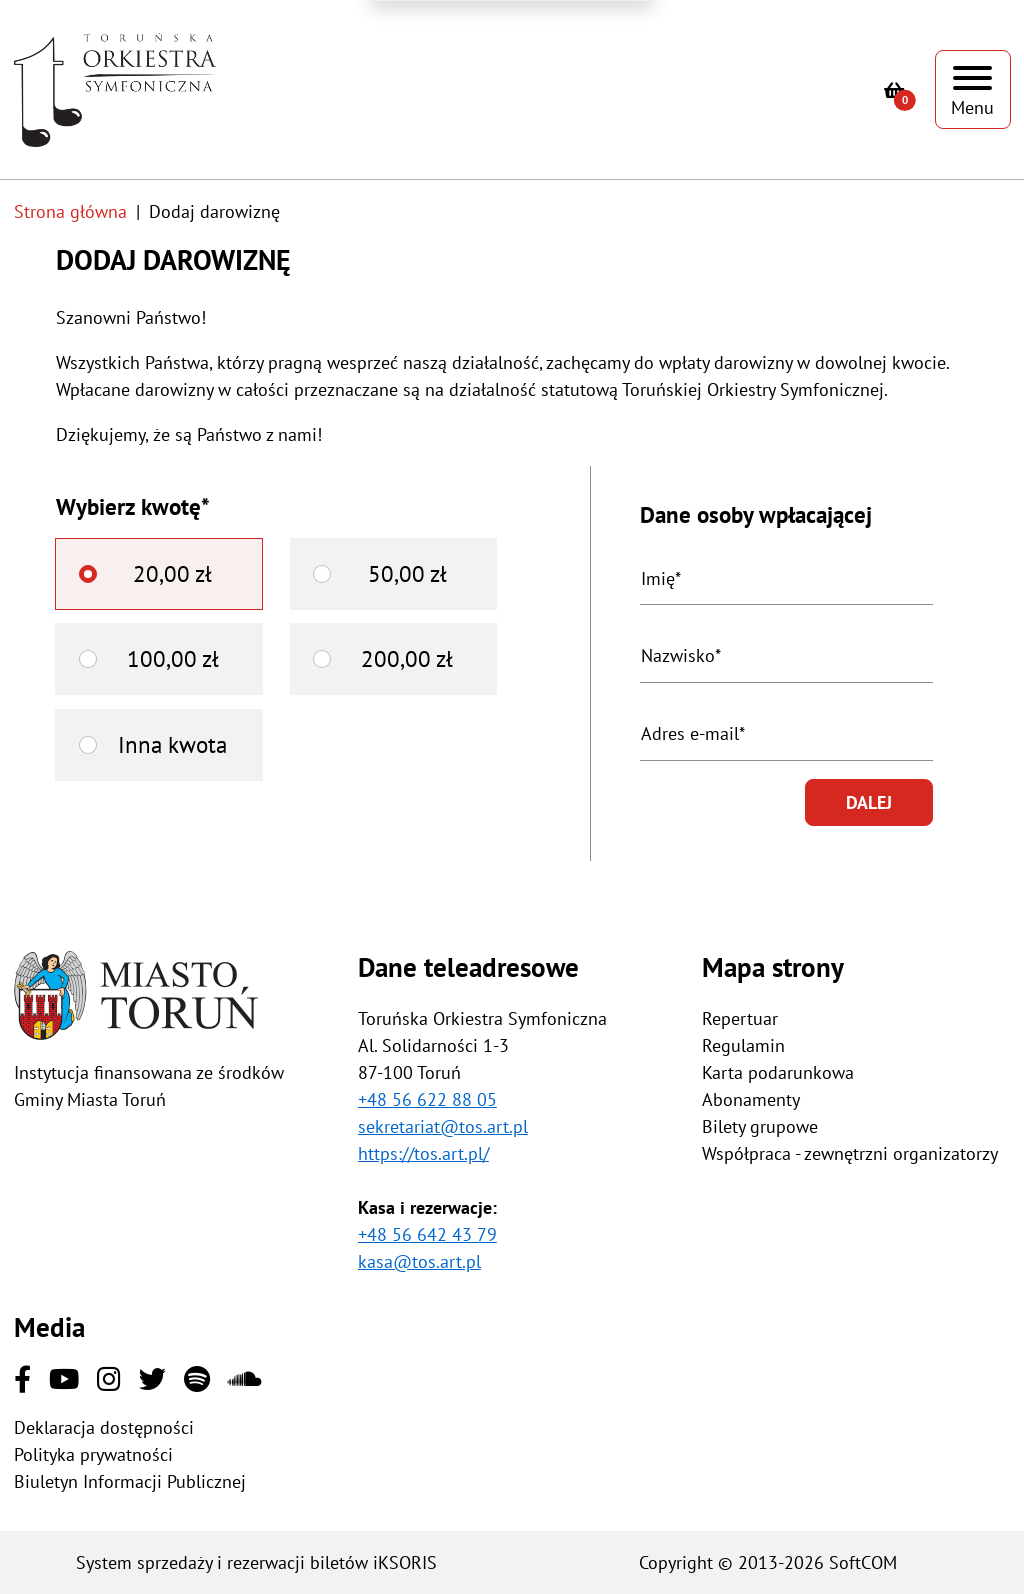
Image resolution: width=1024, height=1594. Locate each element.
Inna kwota (172, 744)
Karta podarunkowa (778, 1072)
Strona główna (70, 211)
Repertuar (740, 1018)
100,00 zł (173, 658)
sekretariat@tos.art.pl (443, 1126)
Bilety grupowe (760, 1126)
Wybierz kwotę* (133, 506)
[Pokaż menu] (973, 89)
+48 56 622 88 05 (427, 1099)
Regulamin (743, 1045)
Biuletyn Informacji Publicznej (130, 1481)
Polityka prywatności (93, 1454)
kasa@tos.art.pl (419, 1261)
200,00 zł (407, 658)
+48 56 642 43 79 (427, 1234)
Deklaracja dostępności (104, 1427)
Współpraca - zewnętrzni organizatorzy (850, 1153)
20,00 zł (172, 573)
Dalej (869, 802)
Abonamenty (751, 1099)
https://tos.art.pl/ (423, 1153)
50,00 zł (407, 573)
